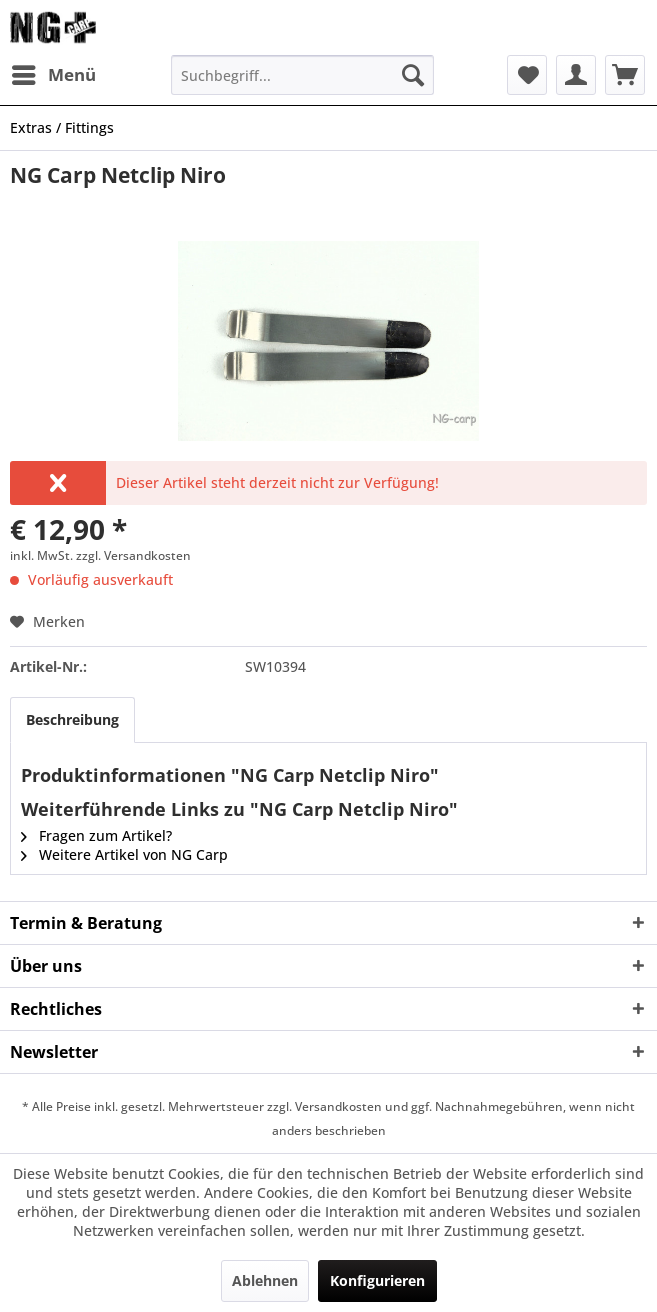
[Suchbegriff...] (302, 75)
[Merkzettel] (527, 75)
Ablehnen (265, 1280)
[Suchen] (413, 75)
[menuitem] (53, 75)
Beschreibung (72, 719)
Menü (54, 72)
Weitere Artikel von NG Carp (124, 854)
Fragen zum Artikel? (96, 835)
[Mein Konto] (576, 75)
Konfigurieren (377, 1280)
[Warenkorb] (625, 75)
